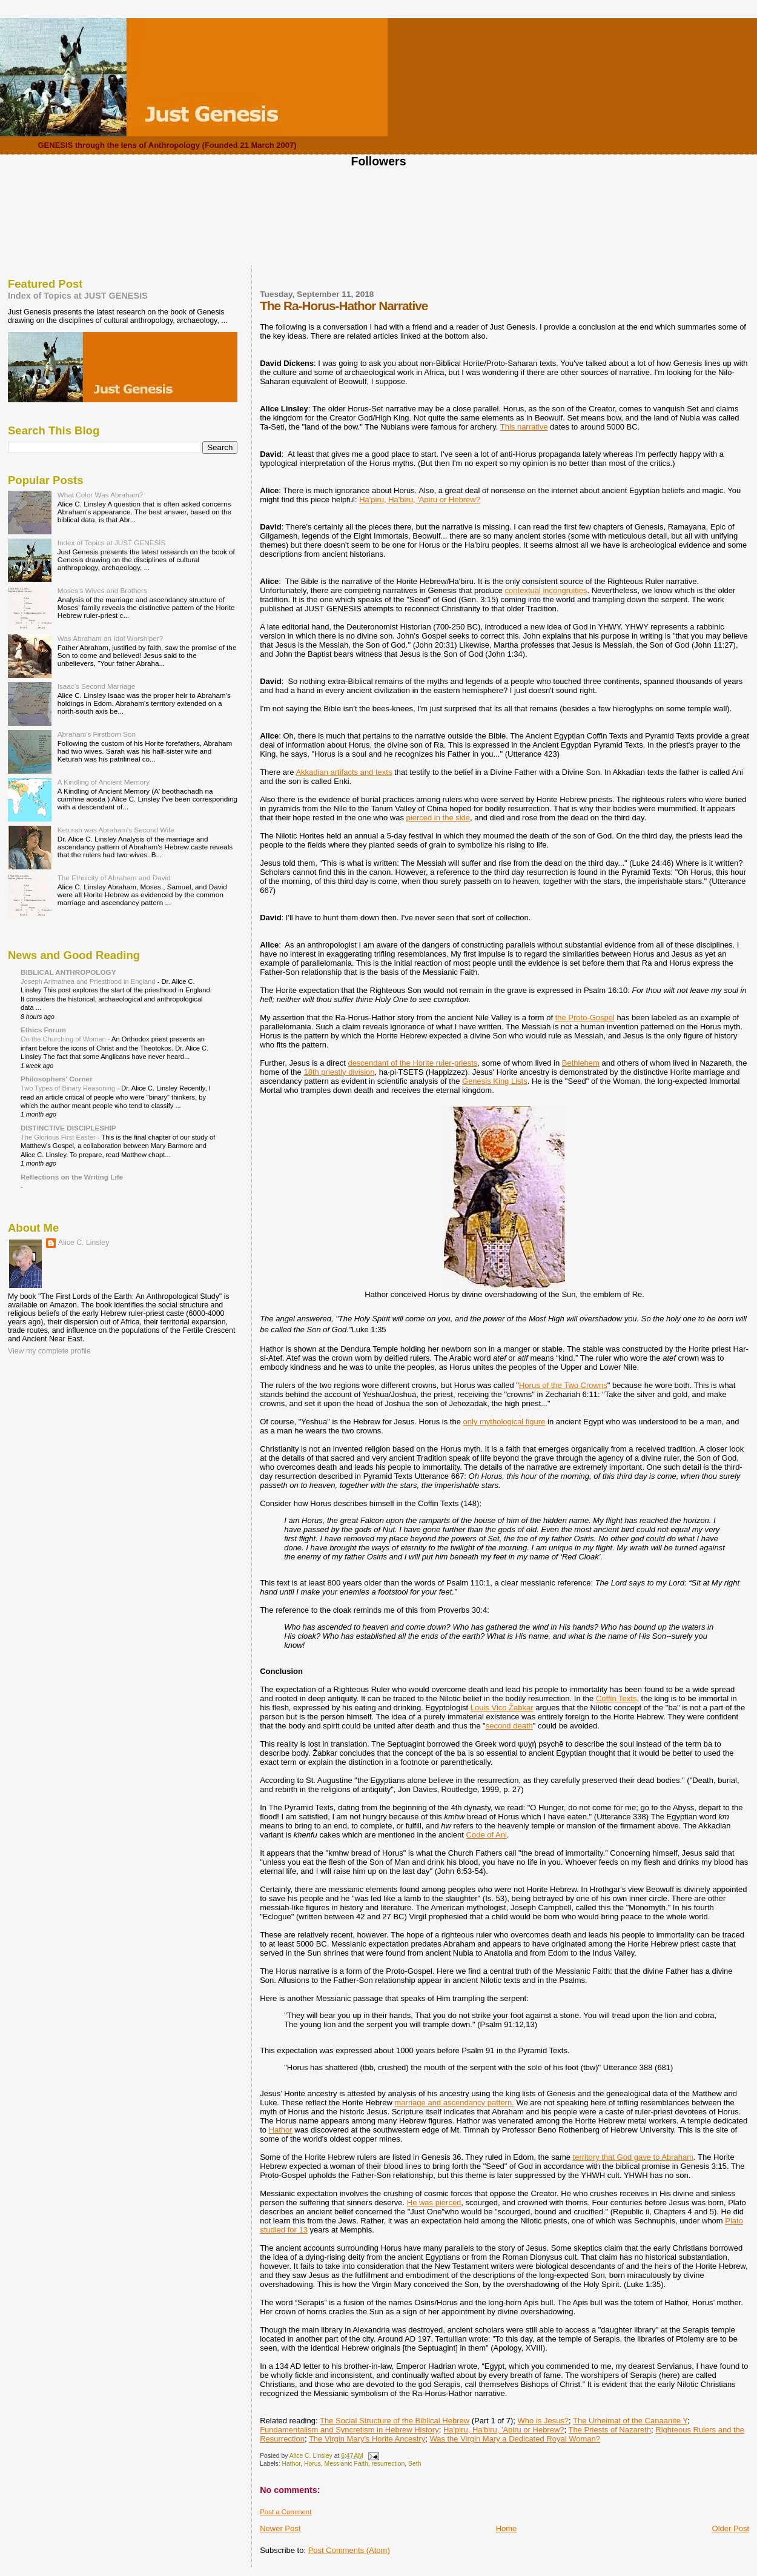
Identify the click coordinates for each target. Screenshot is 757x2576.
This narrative (524, 426)
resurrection (388, 2463)
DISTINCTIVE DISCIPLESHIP (68, 1128)
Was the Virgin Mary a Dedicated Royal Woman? (514, 2438)
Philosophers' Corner (57, 1079)
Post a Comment (285, 2511)
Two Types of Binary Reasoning (69, 1088)
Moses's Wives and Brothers (102, 590)
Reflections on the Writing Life (72, 1177)
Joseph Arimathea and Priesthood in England (89, 981)
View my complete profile (49, 1351)
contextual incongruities (546, 590)
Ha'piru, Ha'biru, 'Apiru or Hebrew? (419, 499)
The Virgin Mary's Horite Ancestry (367, 2438)
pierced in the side (438, 817)
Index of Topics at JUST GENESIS (78, 295)
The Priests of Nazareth (610, 2429)
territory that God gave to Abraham (633, 2157)
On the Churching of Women (64, 1039)
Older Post (730, 2528)
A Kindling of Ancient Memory (104, 782)
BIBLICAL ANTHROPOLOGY (68, 972)
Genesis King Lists (494, 1081)
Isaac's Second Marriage (97, 686)
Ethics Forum (43, 1030)
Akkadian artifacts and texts (344, 772)
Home (506, 2528)
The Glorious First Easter (59, 1137)
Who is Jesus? (543, 2420)
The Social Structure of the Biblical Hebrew (394, 2420)
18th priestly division (338, 1072)
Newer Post (280, 2528)
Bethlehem (581, 1062)
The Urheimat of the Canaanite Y (630, 2420)
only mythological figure (504, 1421)
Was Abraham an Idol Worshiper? (111, 638)
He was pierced (434, 2202)
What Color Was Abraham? (101, 495)
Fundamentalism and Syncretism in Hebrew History (349, 2429)
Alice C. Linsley (83, 1242)
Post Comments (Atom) (349, 2550)
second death (509, 1725)
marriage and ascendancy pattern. (454, 2102)
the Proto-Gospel (585, 1017)
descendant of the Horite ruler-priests (412, 1062)
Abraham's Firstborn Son (97, 734)
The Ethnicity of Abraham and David (114, 877)
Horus (312, 2463)
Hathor (281, 2129)
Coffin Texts (616, 1698)
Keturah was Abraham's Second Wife (116, 830)
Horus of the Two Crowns (563, 1385)
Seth (414, 2463)
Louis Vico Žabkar (502, 1707)
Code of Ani (486, 1834)
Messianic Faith (346, 2463)
